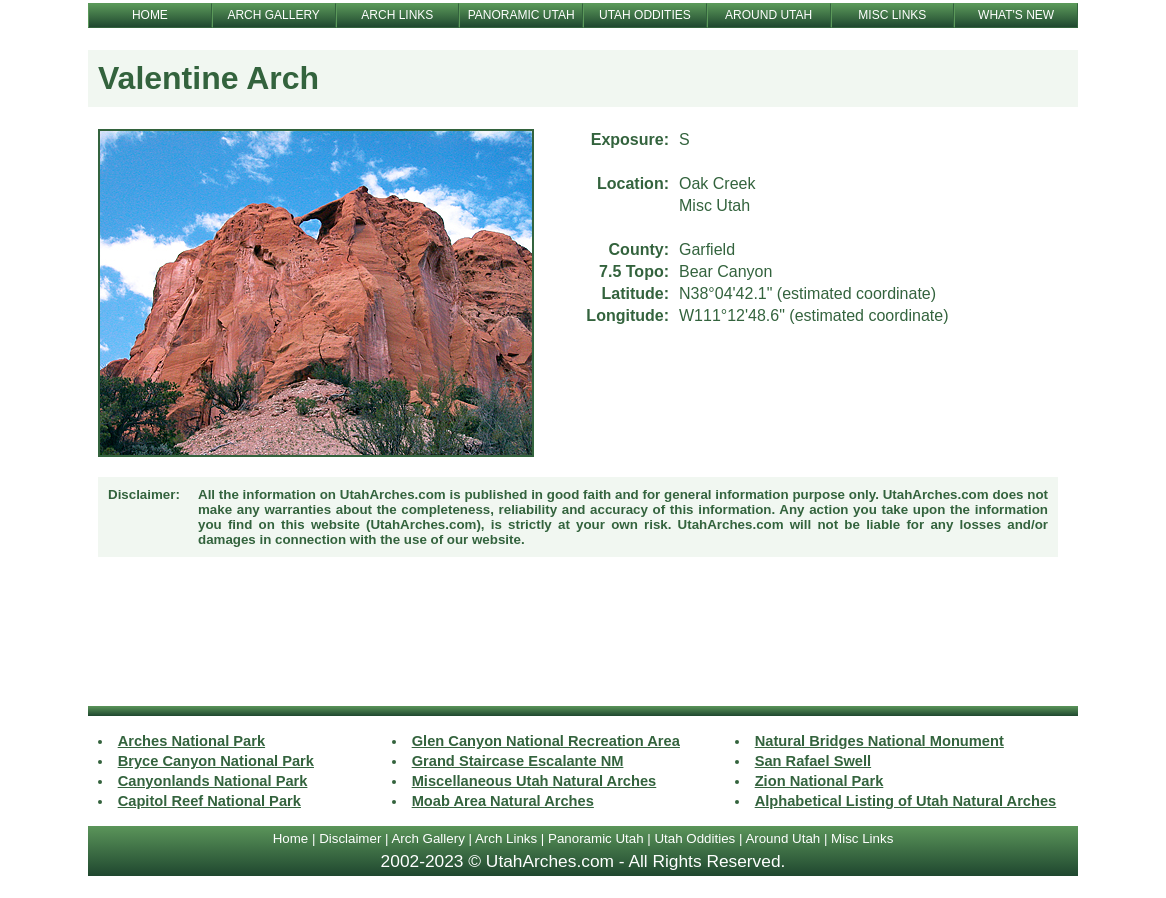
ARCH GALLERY (273, 15)
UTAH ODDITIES (645, 15)
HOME (150, 15)
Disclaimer (350, 838)
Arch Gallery (427, 838)
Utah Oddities (694, 838)
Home (291, 838)
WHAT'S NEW (1016, 15)
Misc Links (862, 838)
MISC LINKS (892, 15)
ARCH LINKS (397, 15)
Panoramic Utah (596, 838)
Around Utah (782, 838)
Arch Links (506, 838)
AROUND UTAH (768, 15)
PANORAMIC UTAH (521, 15)
